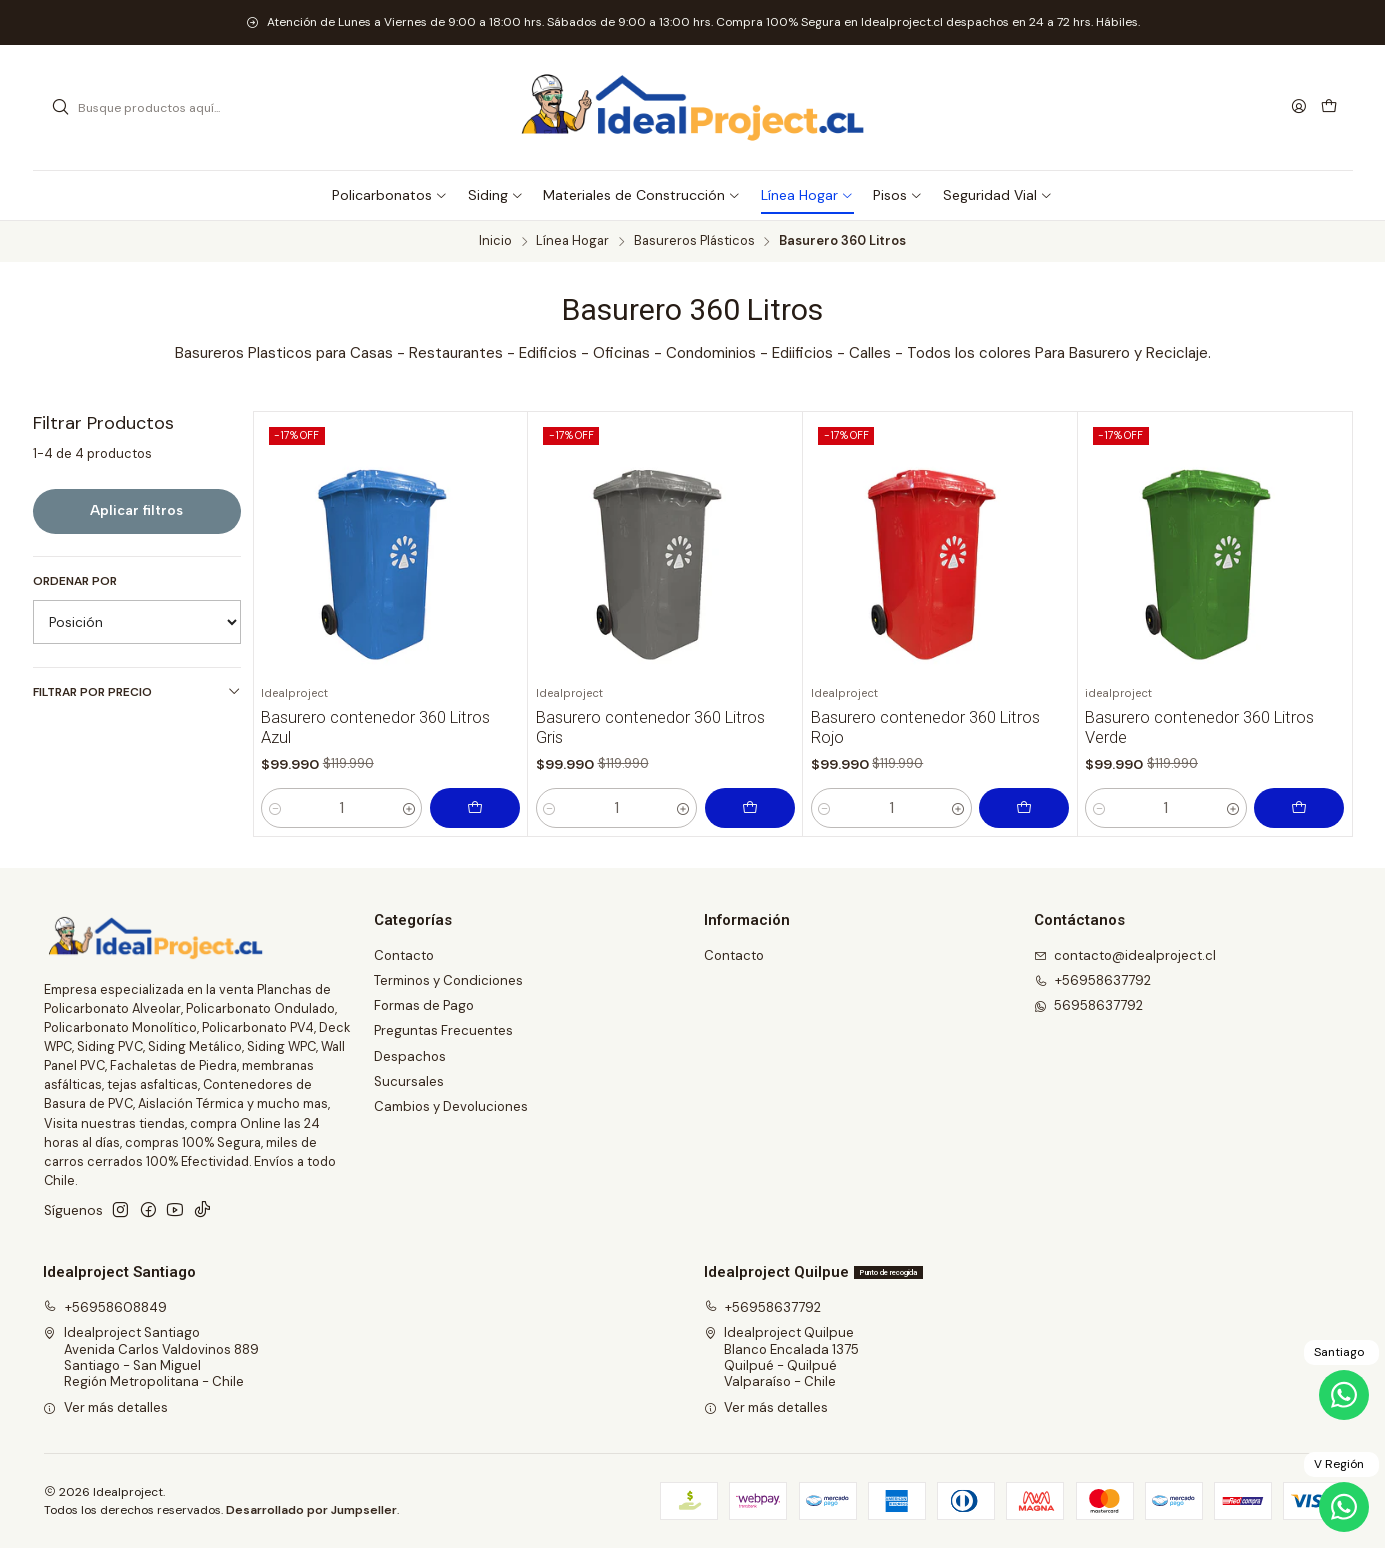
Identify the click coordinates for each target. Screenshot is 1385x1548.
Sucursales (409, 1081)
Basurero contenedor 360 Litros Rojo (925, 728)
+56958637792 (763, 1307)
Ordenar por (75, 581)
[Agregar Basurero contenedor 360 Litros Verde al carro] (1299, 808)
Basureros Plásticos (694, 241)
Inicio (495, 241)
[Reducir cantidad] (274, 808)
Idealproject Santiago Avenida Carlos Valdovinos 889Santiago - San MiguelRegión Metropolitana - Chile (151, 1357)
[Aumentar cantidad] (408, 808)
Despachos (410, 1056)
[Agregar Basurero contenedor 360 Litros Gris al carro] (750, 808)
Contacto (404, 955)
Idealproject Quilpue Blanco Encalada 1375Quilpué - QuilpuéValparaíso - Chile (782, 1357)
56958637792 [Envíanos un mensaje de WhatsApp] (1089, 1005)
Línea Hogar (572, 241)
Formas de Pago (424, 1005)
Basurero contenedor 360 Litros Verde (1199, 728)
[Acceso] (1299, 107)
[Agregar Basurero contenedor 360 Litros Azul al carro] (475, 808)
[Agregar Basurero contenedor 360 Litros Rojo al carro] (1024, 808)
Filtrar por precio (137, 692)
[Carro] (1329, 107)
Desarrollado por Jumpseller (311, 1510)
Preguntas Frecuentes (443, 1030)
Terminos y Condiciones (448, 980)
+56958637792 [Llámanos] (1093, 980)
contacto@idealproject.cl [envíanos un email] (1125, 955)
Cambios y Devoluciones (451, 1106)
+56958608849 (105, 1307)
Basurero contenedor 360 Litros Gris (650, 728)
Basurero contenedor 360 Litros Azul (375, 728)
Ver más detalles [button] (105, 1407)
